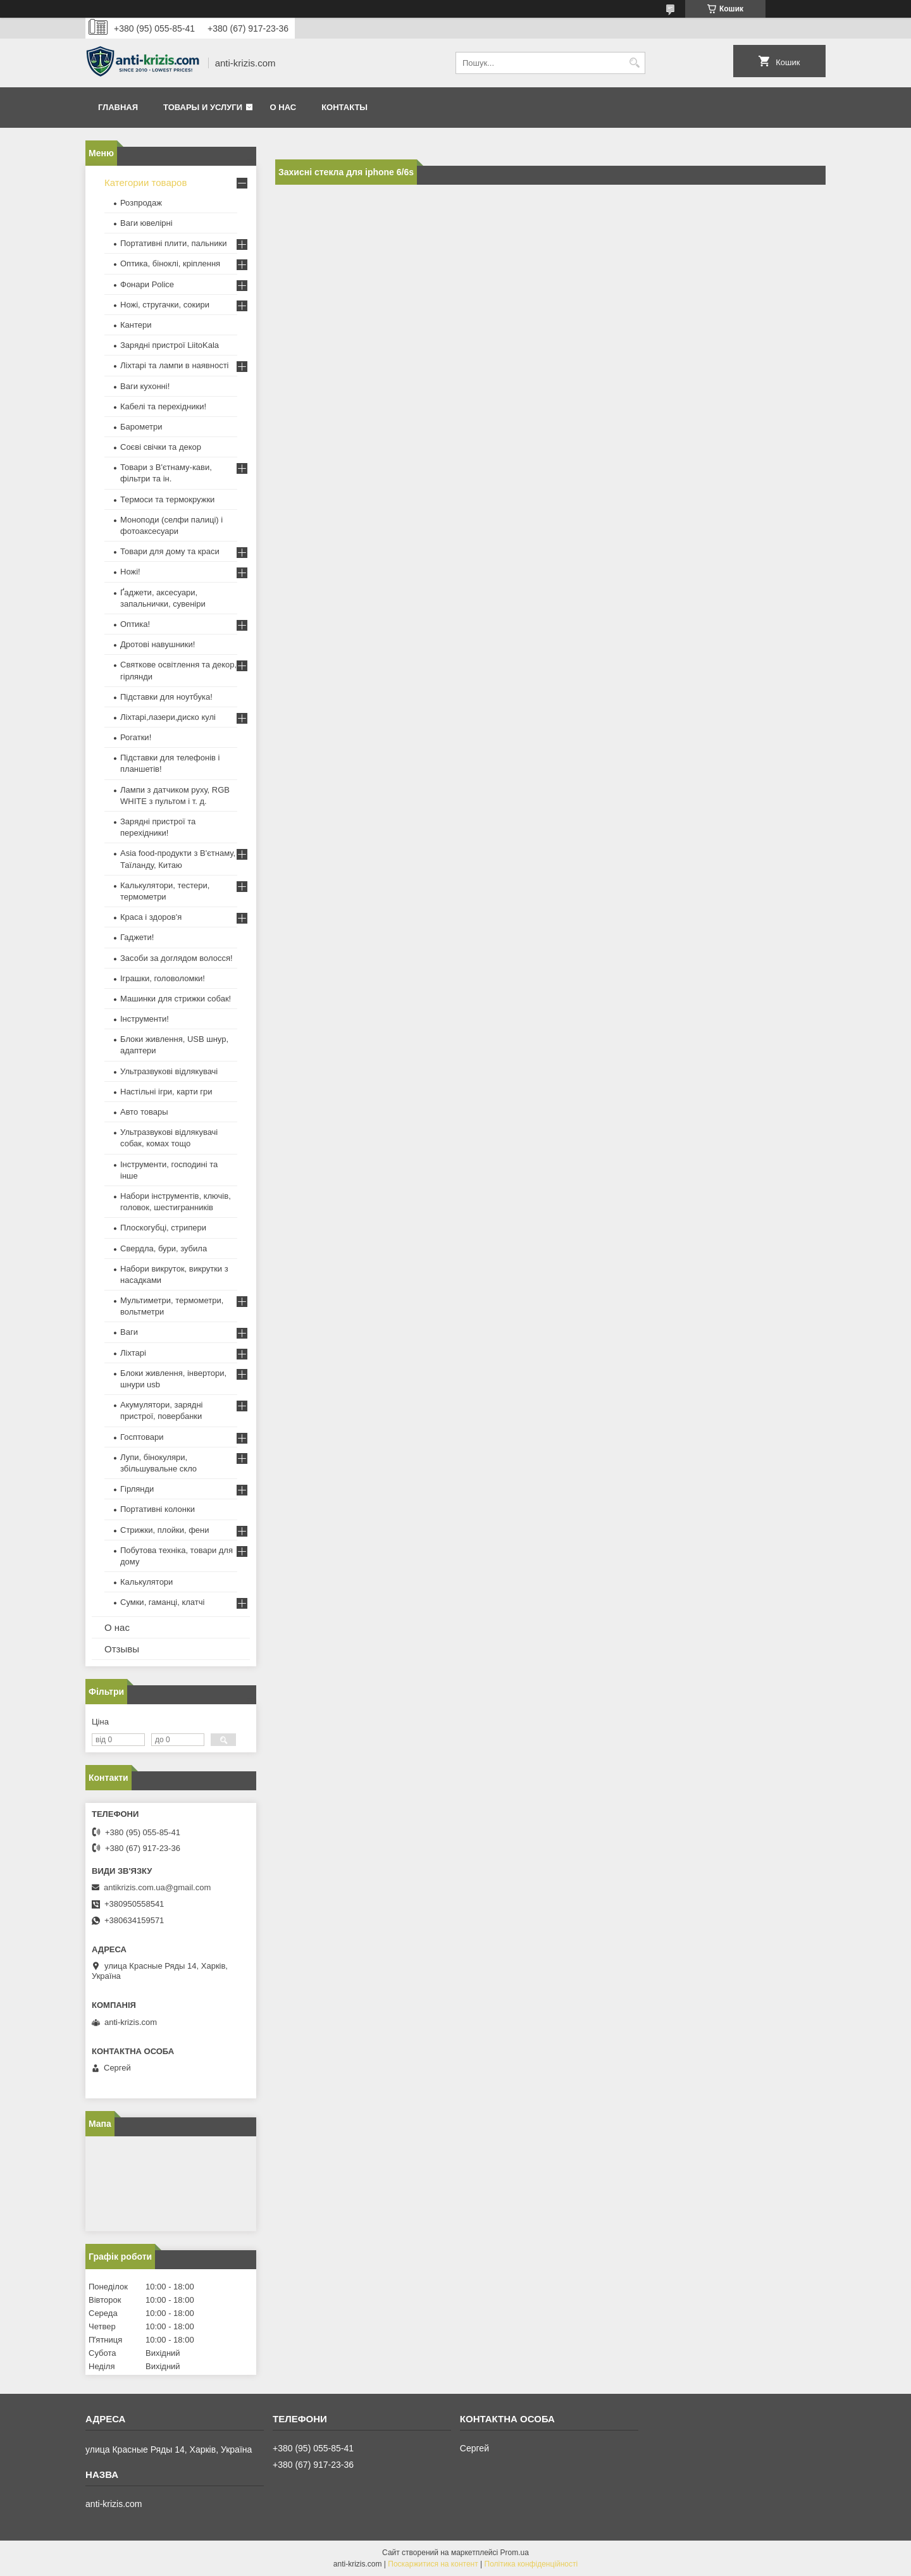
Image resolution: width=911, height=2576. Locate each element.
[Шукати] (634, 63)
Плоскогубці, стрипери (163, 1227)
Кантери (136, 325)
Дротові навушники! (157, 644)
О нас (283, 107)
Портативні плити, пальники (173, 243)
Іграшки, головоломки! (162, 978)
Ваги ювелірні (146, 223)
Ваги (129, 1332)
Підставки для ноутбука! (166, 697)
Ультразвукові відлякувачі (169, 1071)
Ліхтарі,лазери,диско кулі (168, 717)
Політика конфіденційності (531, 2564)
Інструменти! (144, 1019)
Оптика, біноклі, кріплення (170, 263)
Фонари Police (147, 284)
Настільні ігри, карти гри (166, 1091)
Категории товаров (145, 182)
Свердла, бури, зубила (163, 1248)
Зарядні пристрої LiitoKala (169, 345)
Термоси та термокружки (167, 499)
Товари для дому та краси (170, 551)
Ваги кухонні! (145, 386)
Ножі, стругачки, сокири (164, 304)
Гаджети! (137, 937)
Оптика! (135, 624)
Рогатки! (135, 737)
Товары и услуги (202, 107)
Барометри (141, 426)
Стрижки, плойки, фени (164, 1530)
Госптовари (141, 1437)
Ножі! (130, 571)
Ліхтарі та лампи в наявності (174, 365)
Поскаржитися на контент (433, 2564)
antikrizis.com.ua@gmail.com (157, 1887)
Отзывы (121, 1649)
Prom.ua (514, 2552)
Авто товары (144, 1112)
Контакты (344, 107)
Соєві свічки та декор (160, 447)
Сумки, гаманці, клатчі (162, 1602)
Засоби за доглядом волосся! (176, 958)
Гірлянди (137, 1489)
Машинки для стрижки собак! (175, 998)
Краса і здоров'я (151, 917)
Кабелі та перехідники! (163, 406)
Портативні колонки (157, 1509)
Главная (118, 107)
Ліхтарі (133, 1353)
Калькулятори (146, 1582)
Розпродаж (141, 202)
